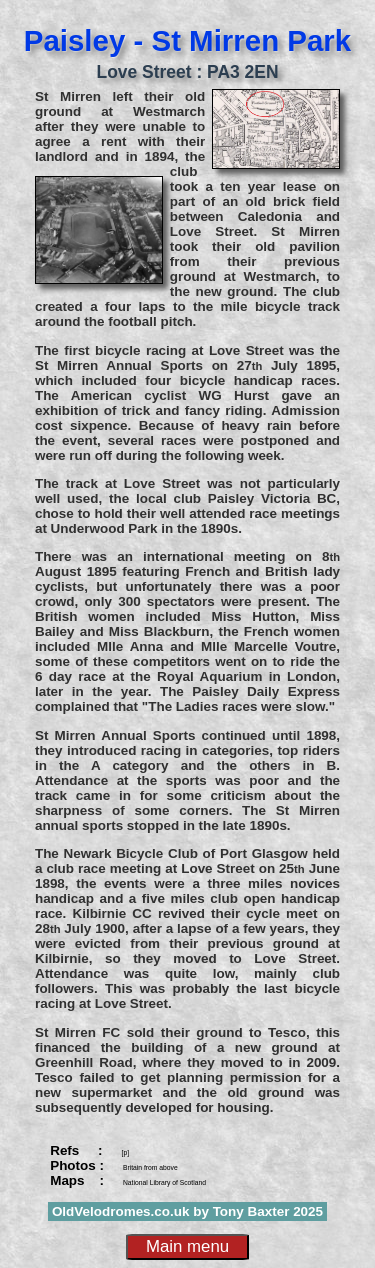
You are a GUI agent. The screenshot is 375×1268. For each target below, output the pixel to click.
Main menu (187, 1246)
